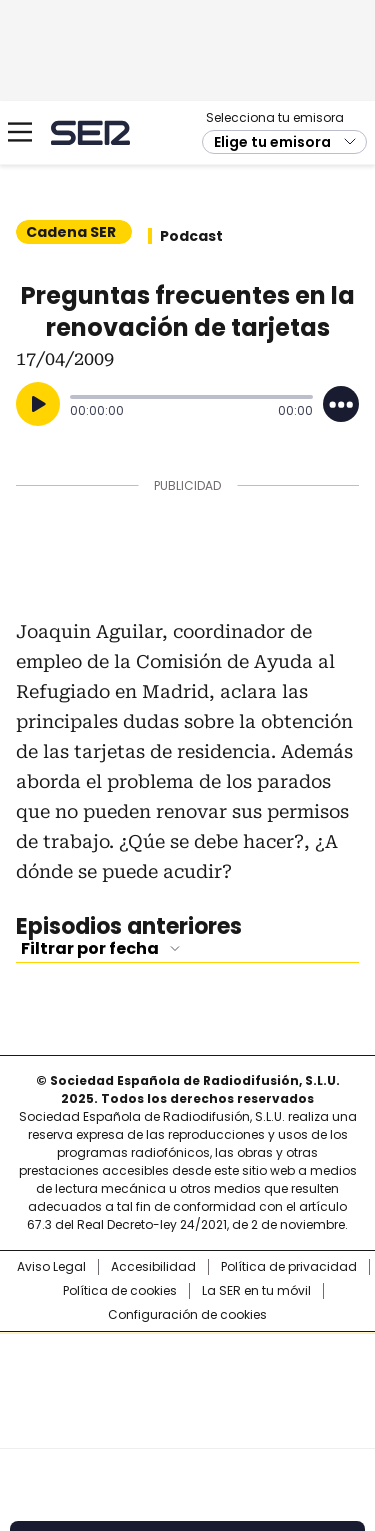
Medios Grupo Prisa (188, 1426)
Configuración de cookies (187, 1315)
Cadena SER (90, 132)
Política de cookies (120, 1291)
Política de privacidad (289, 1267)
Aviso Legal (51, 1267)
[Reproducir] (38, 404)
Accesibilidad (153, 1267)
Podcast (191, 236)
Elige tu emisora (272, 142)
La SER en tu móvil (256, 1291)
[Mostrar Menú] (20, 132)
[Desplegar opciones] (341, 404)
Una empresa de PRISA (188, 1377)
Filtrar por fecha (90, 949)
